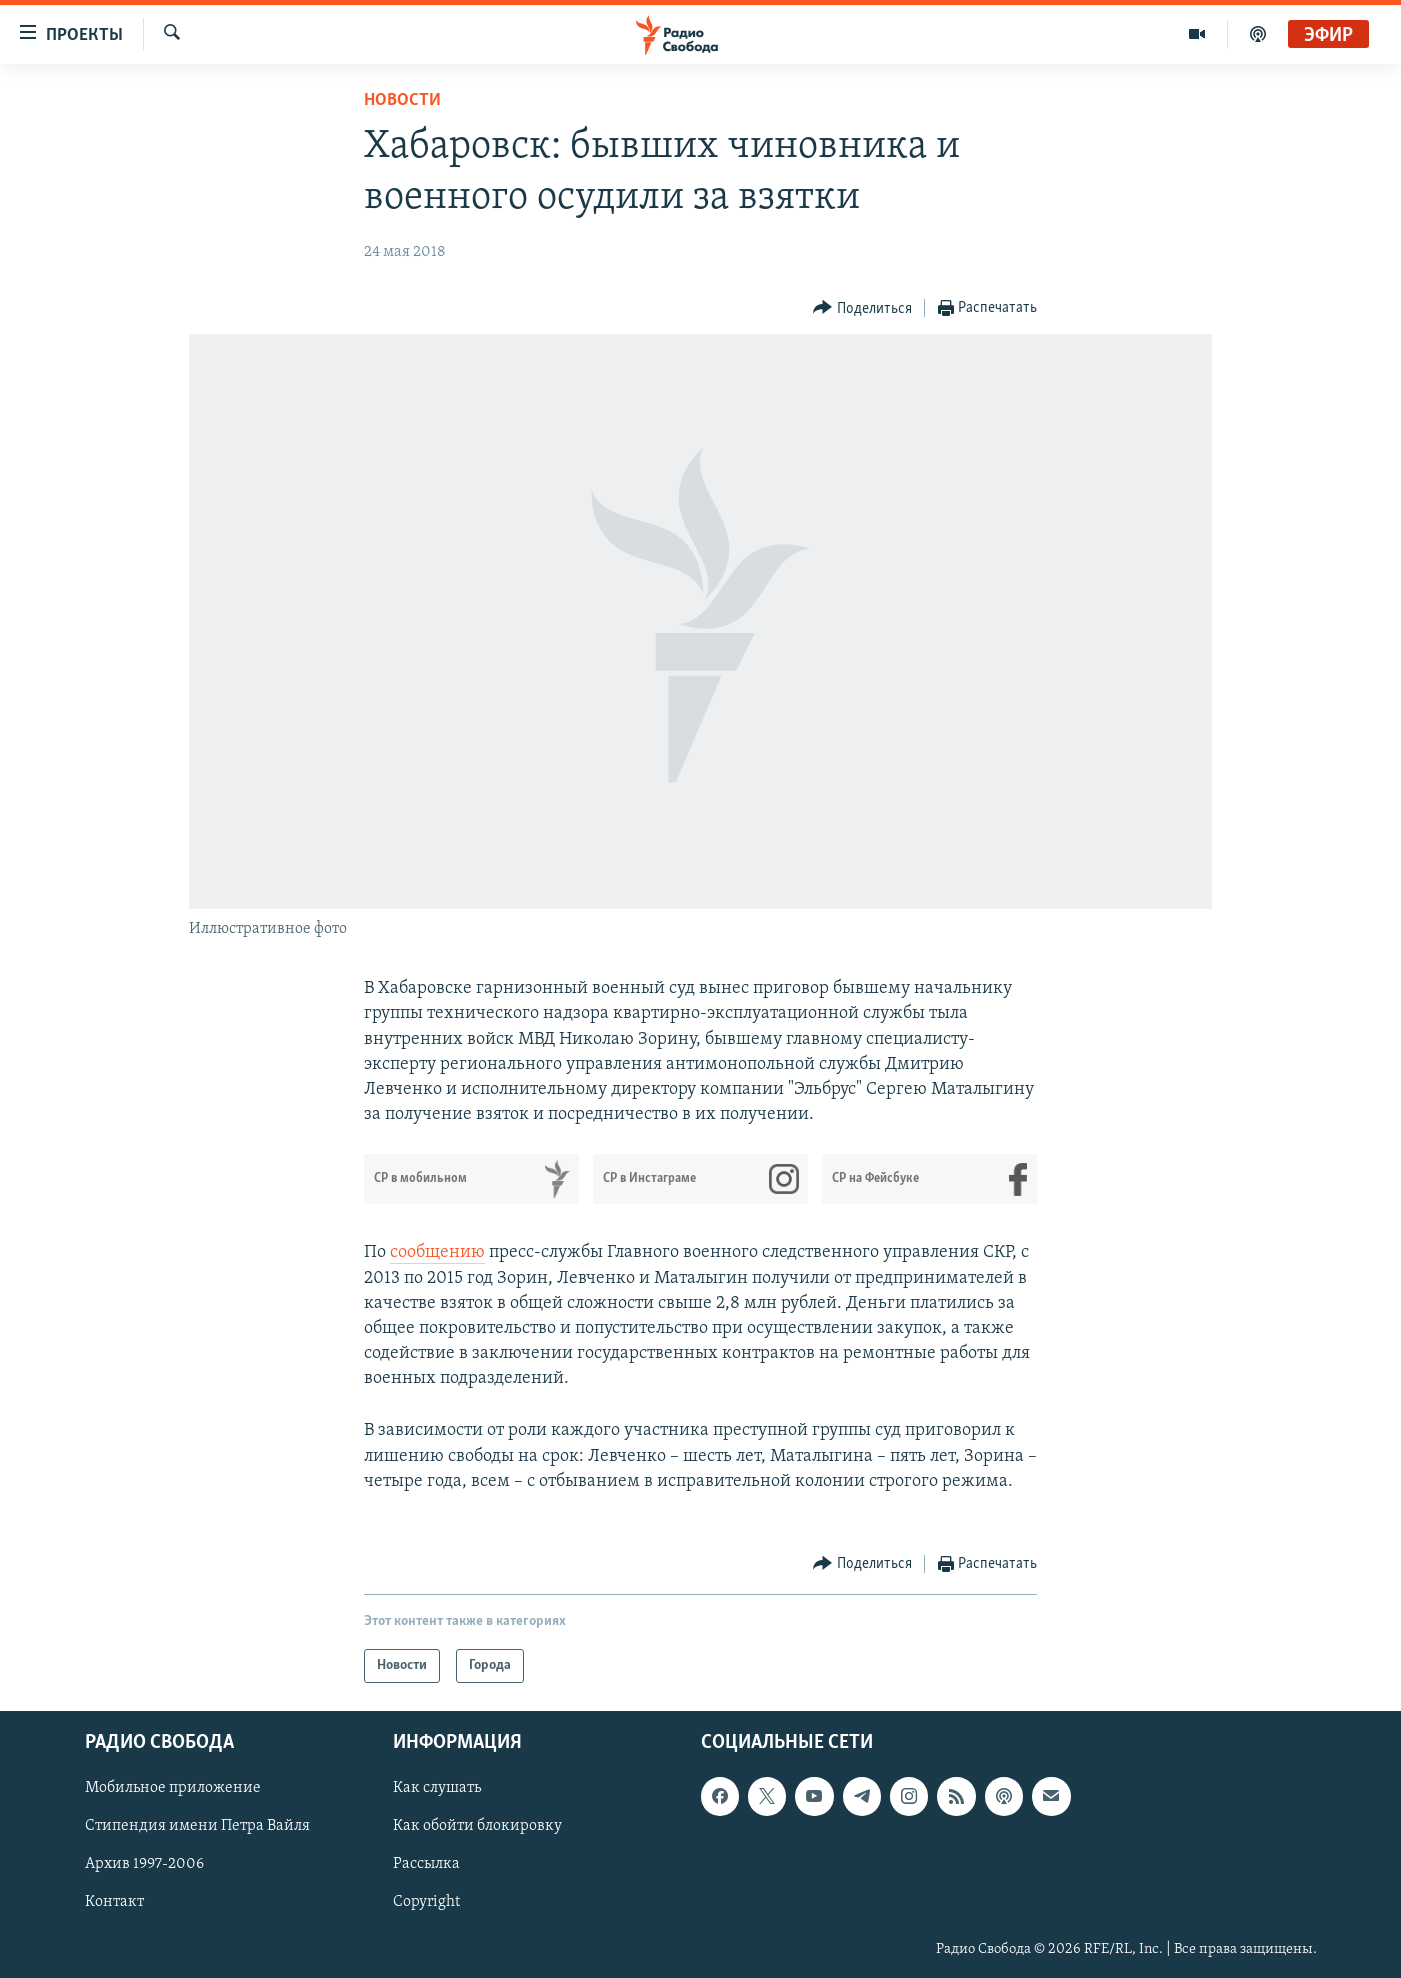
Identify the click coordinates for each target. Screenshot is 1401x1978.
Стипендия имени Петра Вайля (197, 1827)
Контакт (114, 1903)
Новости (402, 100)
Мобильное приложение (173, 1789)
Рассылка (426, 1865)
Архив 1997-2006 (144, 1865)
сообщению (437, 1252)
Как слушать (437, 1789)
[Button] (862, 308)
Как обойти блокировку (477, 1827)
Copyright (426, 1903)
